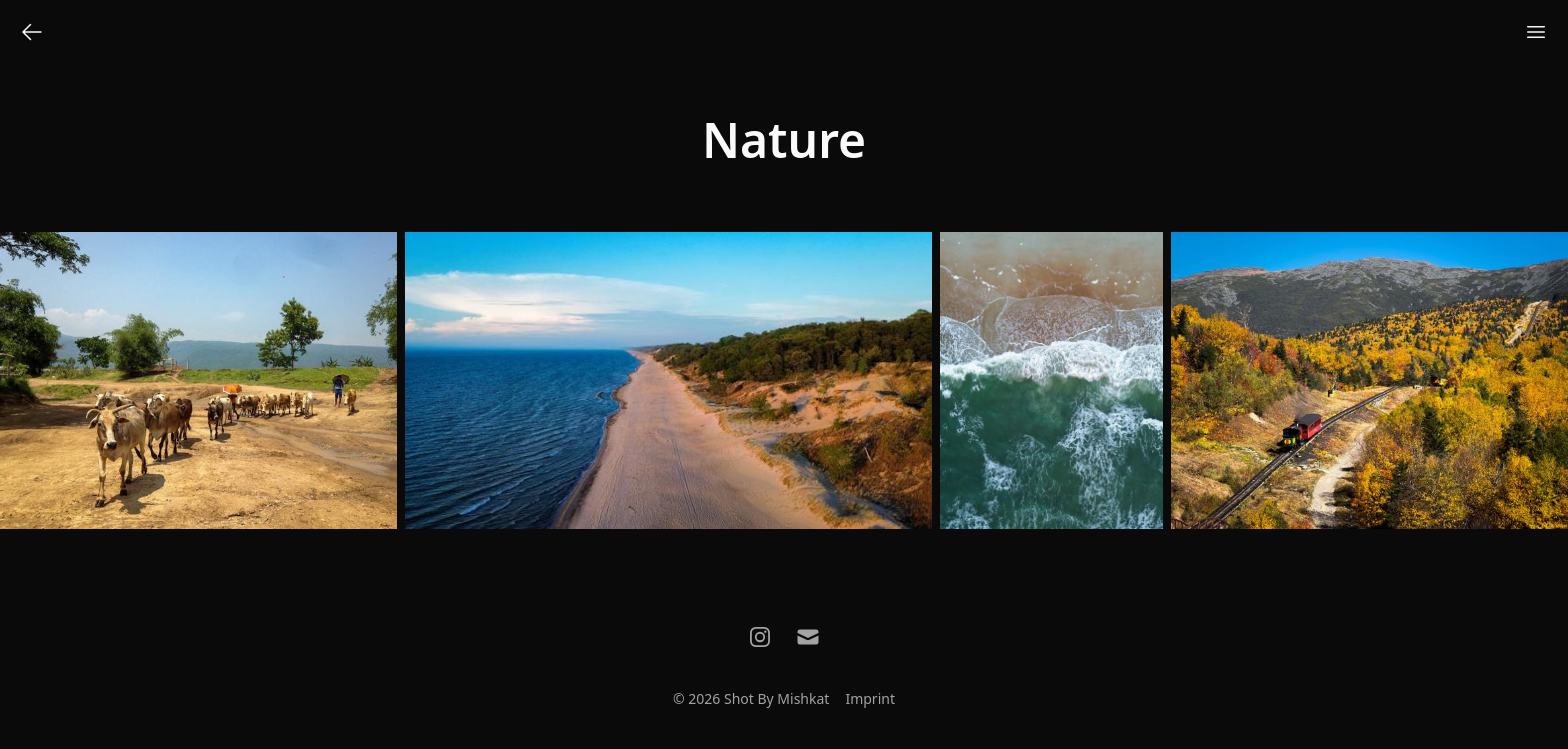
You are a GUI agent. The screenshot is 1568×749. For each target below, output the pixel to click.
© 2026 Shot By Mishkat (751, 698)
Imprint (870, 698)
